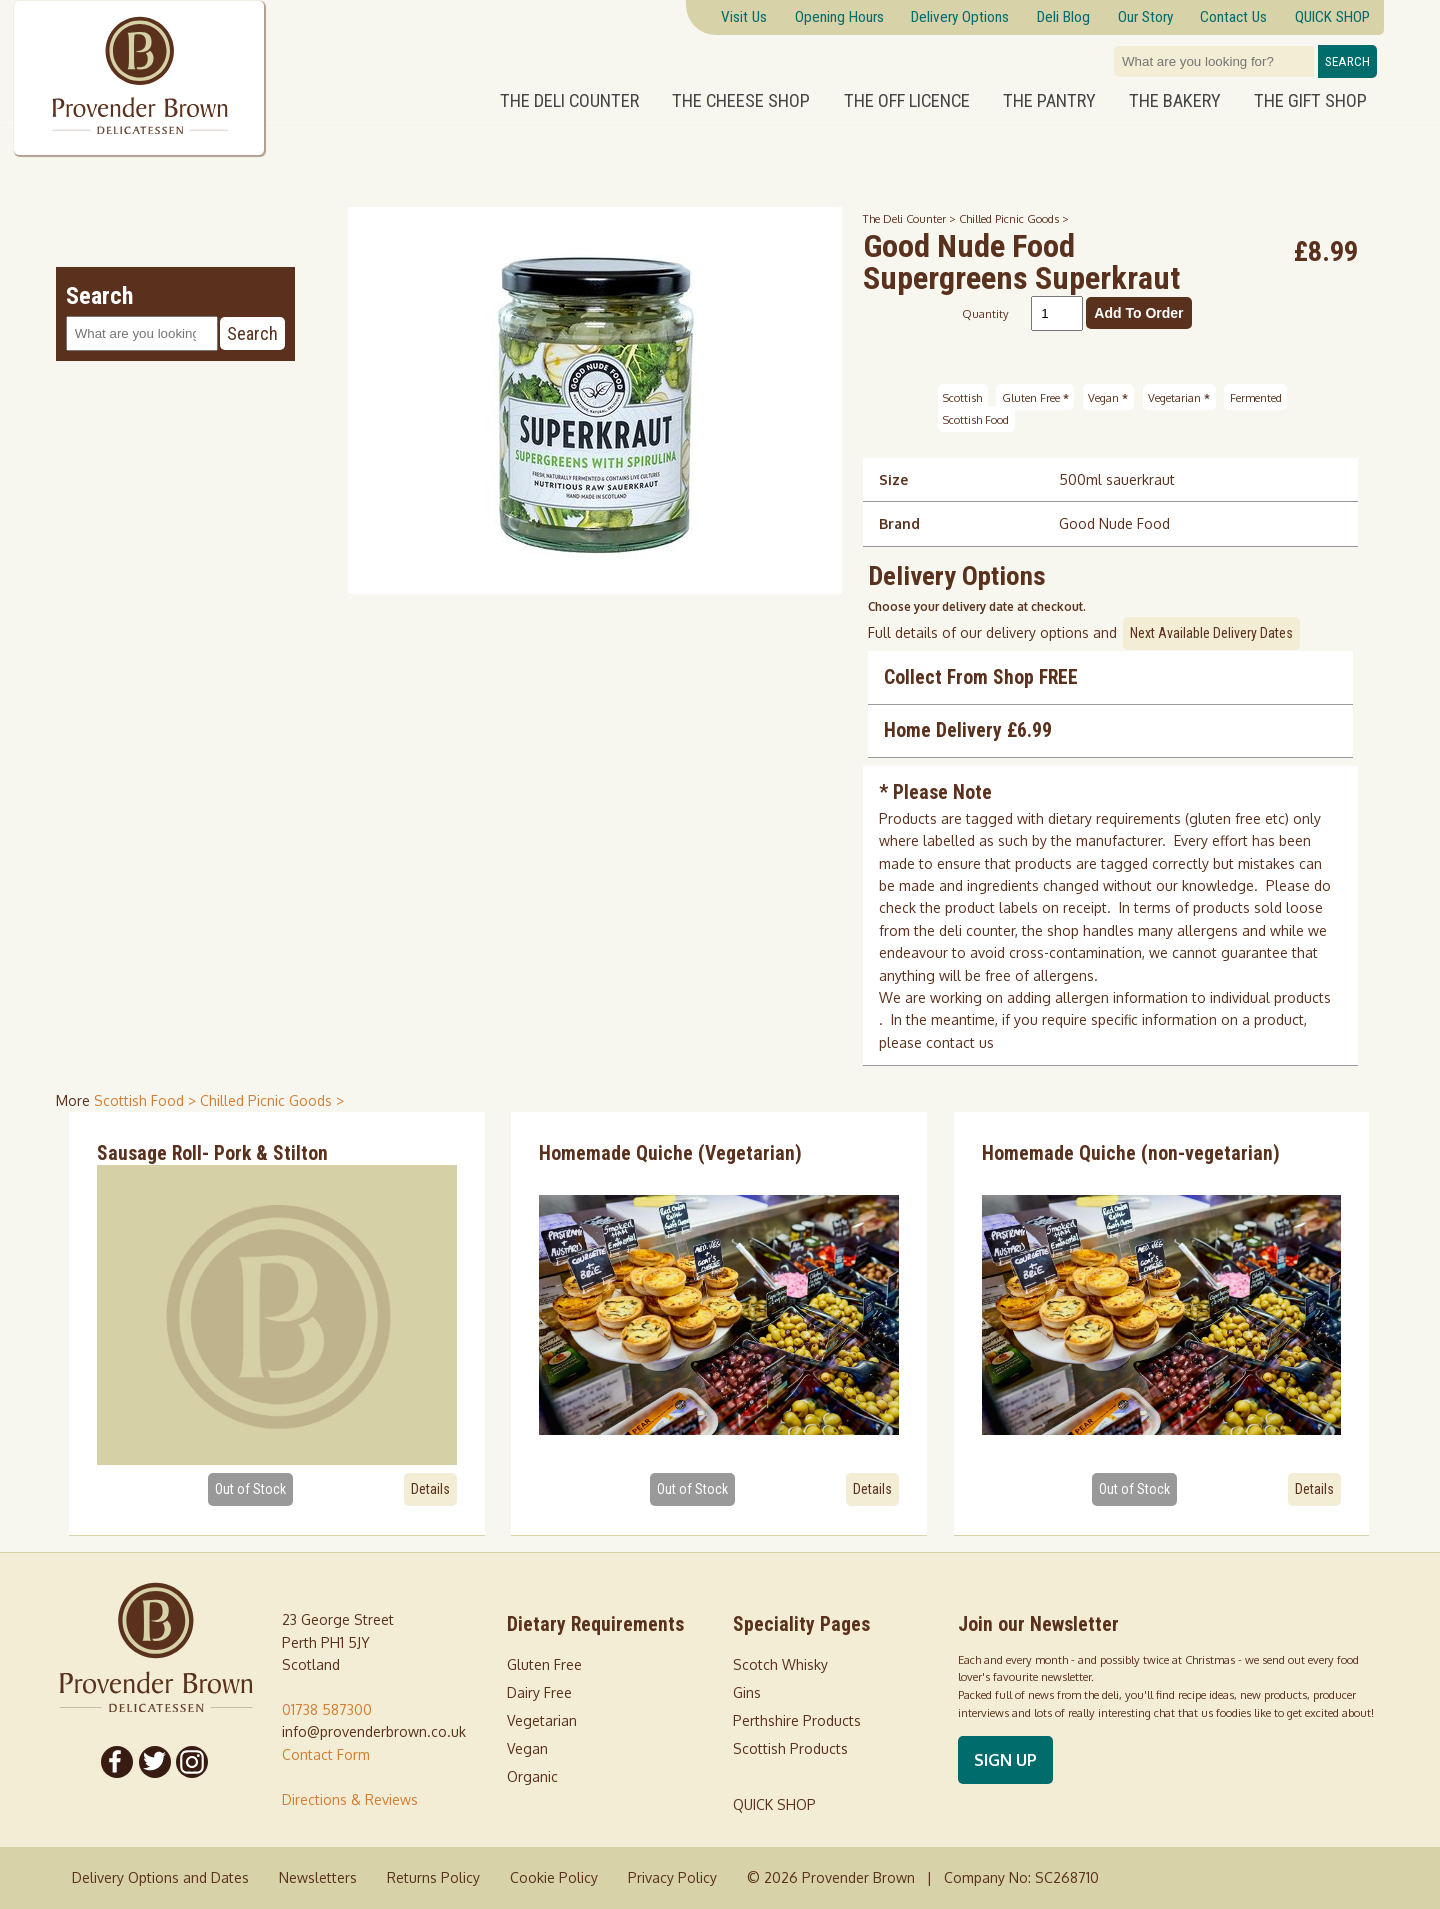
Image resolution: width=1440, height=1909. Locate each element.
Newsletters (318, 1877)
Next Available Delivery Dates (1211, 633)
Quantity (985, 313)
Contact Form (326, 1754)
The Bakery (1175, 101)
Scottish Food (976, 419)
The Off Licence (907, 101)
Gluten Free (1035, 396)
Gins (747, 1692)
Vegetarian (1179, 396)
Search (1347, 61)
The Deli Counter (569, 101)
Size (893, 479)
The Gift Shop (1310, 101)
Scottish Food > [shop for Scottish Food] (147, 1100)
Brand (899, 523)
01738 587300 (327, 1709)
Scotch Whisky (780, 1664)
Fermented (1256, 396)
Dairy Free (539, 1692)
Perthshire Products (797, 1720)
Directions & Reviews (350, 1799)
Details (430, 1489)
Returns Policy (433, 1877)
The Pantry (1049, 101)
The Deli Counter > (911, 218)
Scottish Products (790, 1748)
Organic (532, 1776)
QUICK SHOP (774, 1804)
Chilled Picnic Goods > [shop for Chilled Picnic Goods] (272, 1100)
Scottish (962, 396)
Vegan (1108, 396)
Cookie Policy (554, 1877)
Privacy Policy (672, 1877)
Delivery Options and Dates (160, 1877)
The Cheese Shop (741, 101)
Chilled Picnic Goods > (1014, 218)
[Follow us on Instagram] (193, 1762)
